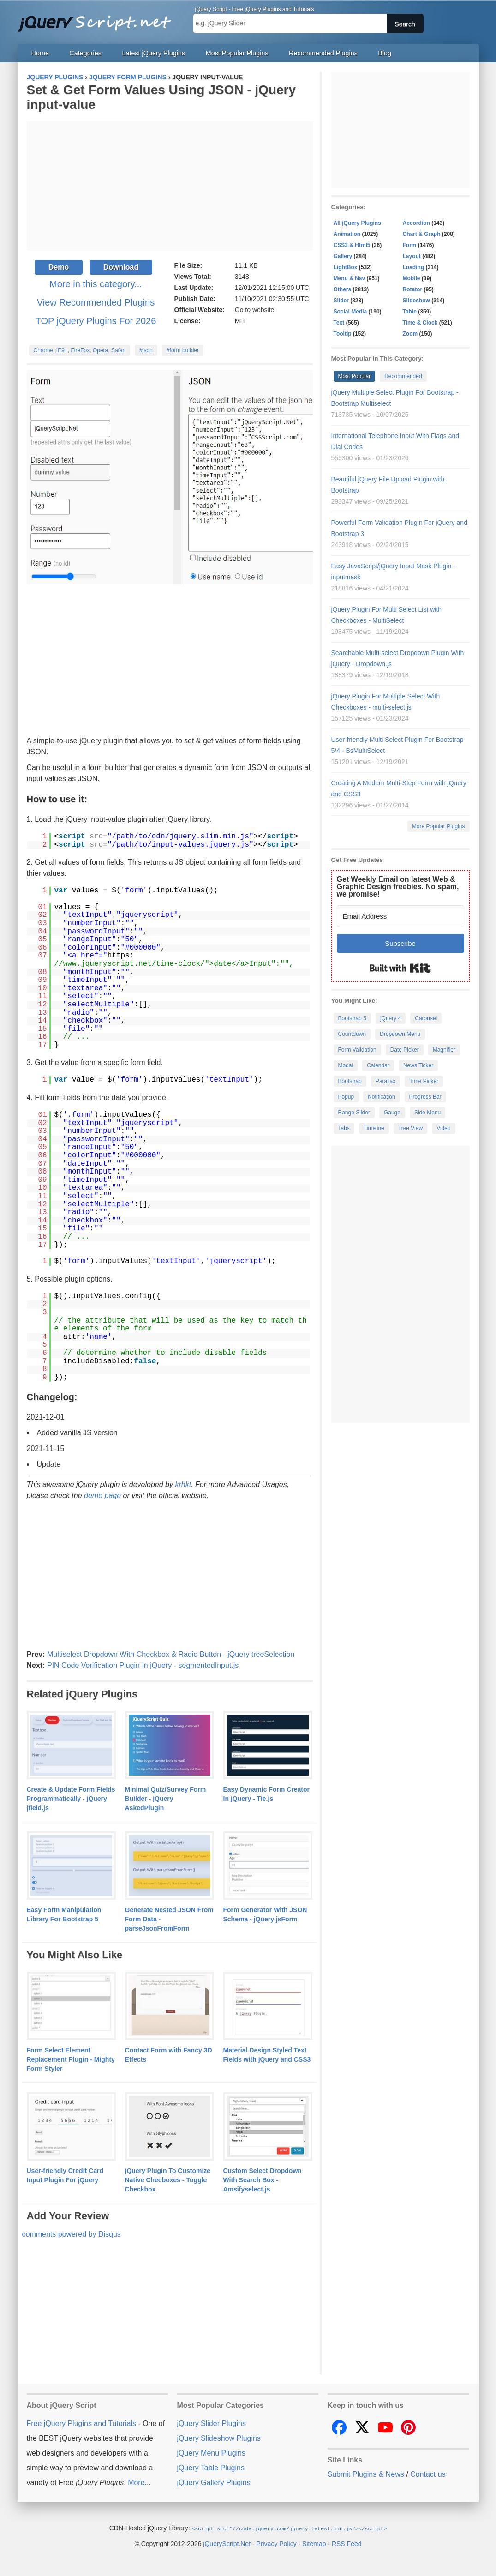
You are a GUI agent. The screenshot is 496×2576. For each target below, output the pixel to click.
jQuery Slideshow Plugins (219, 2438)
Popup (346, 1097)
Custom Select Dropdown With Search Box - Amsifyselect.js (262, 2180)
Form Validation (357, 1050)
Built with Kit (400, 968)
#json (146, 350)
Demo (58, 267)
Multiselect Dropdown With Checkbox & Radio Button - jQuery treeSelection (170, 1654)
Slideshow (416, 300)
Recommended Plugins (323, 53)
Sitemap (314, 2543)
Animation (347, 234)
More (136, 2482)
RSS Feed (347, 2543)
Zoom (410, 334)
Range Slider (354, 1112)
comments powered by (71, 2234)
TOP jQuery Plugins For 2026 (96, 321)
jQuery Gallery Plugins (214, 2482)
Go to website (255, 309)
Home (40, 53)
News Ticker (418, 1065)
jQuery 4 (390, 1018)
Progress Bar (425, 1097)
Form (410, 245)
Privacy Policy (277, 2543)
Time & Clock (420, 322)
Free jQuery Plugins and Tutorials (98, 18)
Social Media (350, 311)
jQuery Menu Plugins (211, 2453)
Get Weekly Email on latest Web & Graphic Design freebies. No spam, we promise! (398, 886)
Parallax (385, 1081)
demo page (102, 1495)
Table (410, 311)
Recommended (403, 376)
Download (120, 267)
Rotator (413, 289)
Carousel (426, 1018)
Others (343, 289)
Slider (341, 300)
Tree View (410, 1128)
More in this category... (95, 284)
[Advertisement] (170, 186)
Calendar (378, 1065)
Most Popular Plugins (237, 53)
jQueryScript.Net (227, 2543)
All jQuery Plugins (357, 223)
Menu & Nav (349, 278)
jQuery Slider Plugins (211, 2423)
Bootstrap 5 (352, 1018)
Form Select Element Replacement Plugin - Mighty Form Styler (71, 2059)
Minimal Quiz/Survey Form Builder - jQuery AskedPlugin (165, 1799)
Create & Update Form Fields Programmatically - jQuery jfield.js (71, 1799)
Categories (85, 53)
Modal (345, 1065)
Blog (384, 53)
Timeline (374, 1128)
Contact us (427, 2474)
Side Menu (427, 1112)
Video (443, 1128)
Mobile (411, 278)
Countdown (352, 1034)
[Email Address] (400, 916)
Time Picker (423, 1081)
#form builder (183, 350)
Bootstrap (350, 1081)
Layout (412, 256)
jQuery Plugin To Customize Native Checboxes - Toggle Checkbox (168, 2180)
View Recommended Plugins (96, 302)
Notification (381, 1097)
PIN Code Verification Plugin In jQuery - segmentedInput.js (143, 1665)
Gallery (343, 256)
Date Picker (404, 1050)
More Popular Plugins (438, 826)
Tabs (344, 1128)
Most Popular (354, 376)
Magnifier (444, 1050)
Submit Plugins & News (366, 2474)
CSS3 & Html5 (352, 245)
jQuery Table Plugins (211, 2468)
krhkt (183, 1484)
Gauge (392, 1112)
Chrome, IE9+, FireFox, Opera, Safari (80, 350)
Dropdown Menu (400, 1034)
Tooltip (343, 334)
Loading (413, 267)
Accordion (416, 223)
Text (339, 322)
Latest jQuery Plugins (153, 53)
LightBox (346, 267)
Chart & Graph (422, 234)
